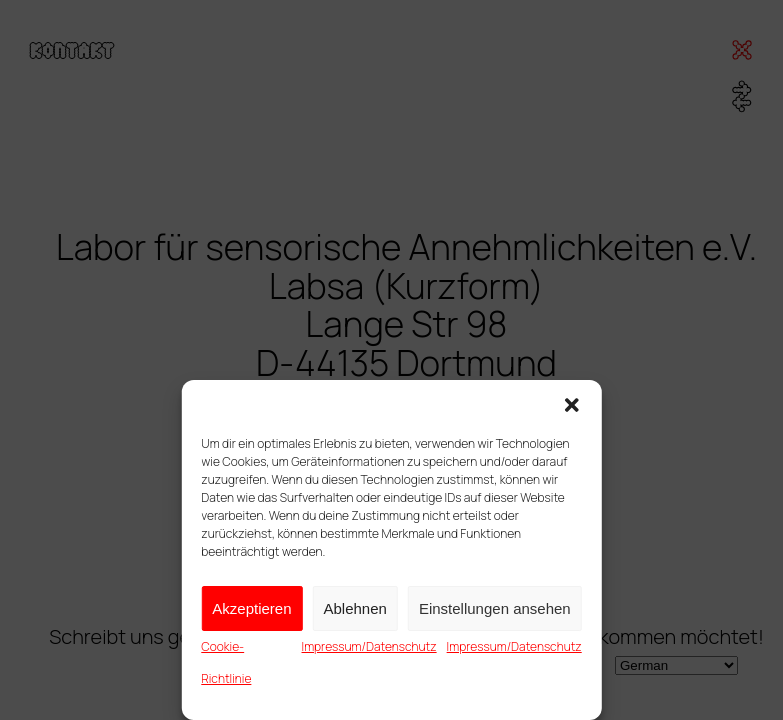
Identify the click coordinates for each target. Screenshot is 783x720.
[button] (572, 405)
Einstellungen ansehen (495, 608)
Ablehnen (355, 608)
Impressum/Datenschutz (369, 646)
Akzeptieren (251, 608)
